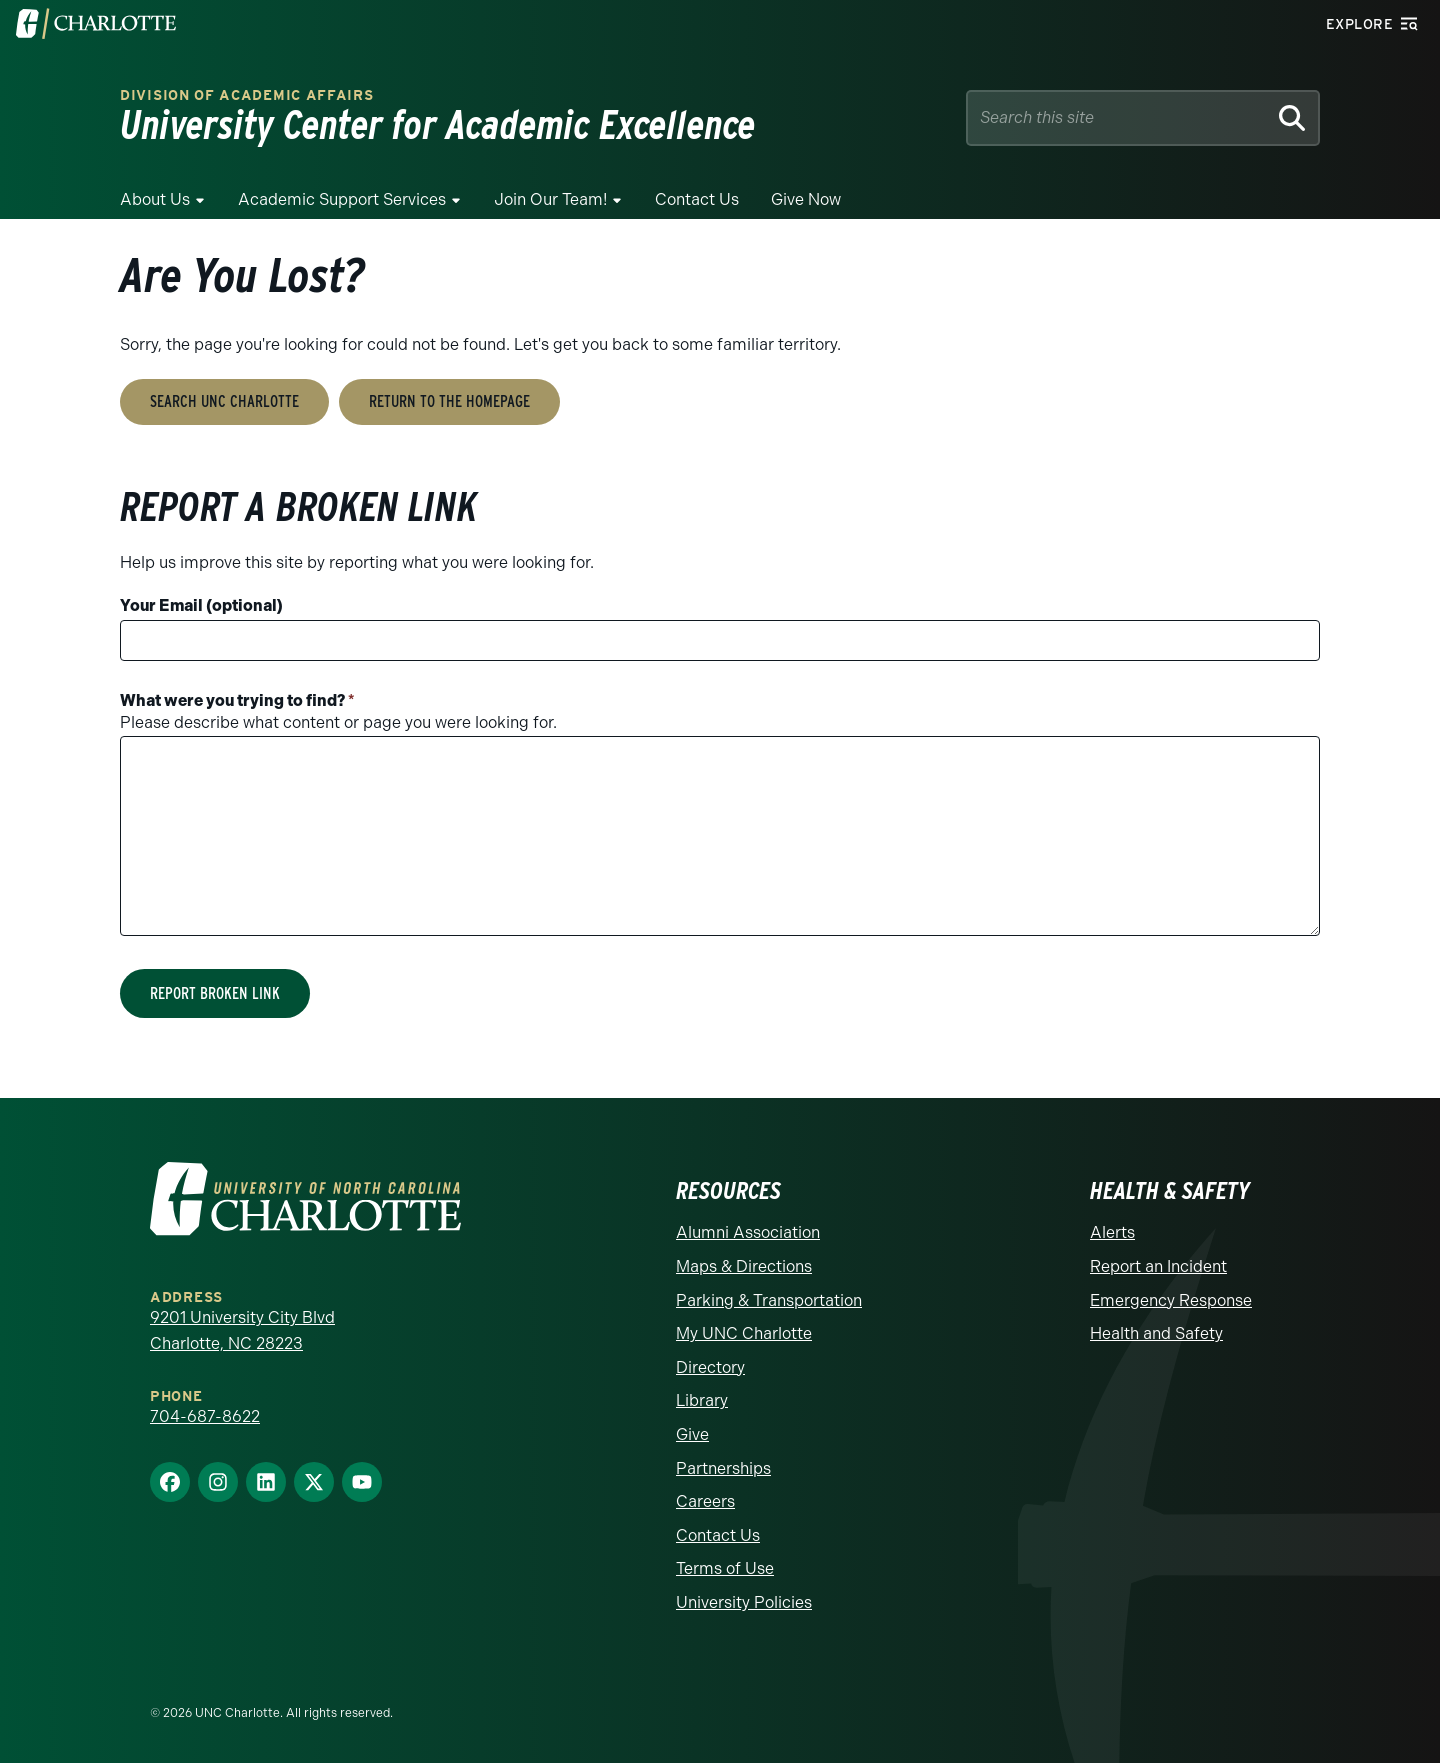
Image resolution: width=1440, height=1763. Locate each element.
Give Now (806, 199)
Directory (710, 1367)
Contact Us (697, 199)
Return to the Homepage (449, 401)
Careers (705, 1501)
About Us (155, 199)
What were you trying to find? (237, 700)
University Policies (744, 1602)
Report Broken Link (215, 993)
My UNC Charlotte (744, 1333)
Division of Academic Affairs (247, 95)
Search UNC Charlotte (224, 401)
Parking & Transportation (769, 1300)
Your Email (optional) (201, 605)
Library (702, 1400)
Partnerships (723, 1468)
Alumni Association (748, 1232)
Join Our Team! (550, 199)
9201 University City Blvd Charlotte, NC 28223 (242, 1330)
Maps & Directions (744, 1266)
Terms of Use (725, 1568)
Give (692, 1434)
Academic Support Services (342, 199)
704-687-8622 (205, 1416)
